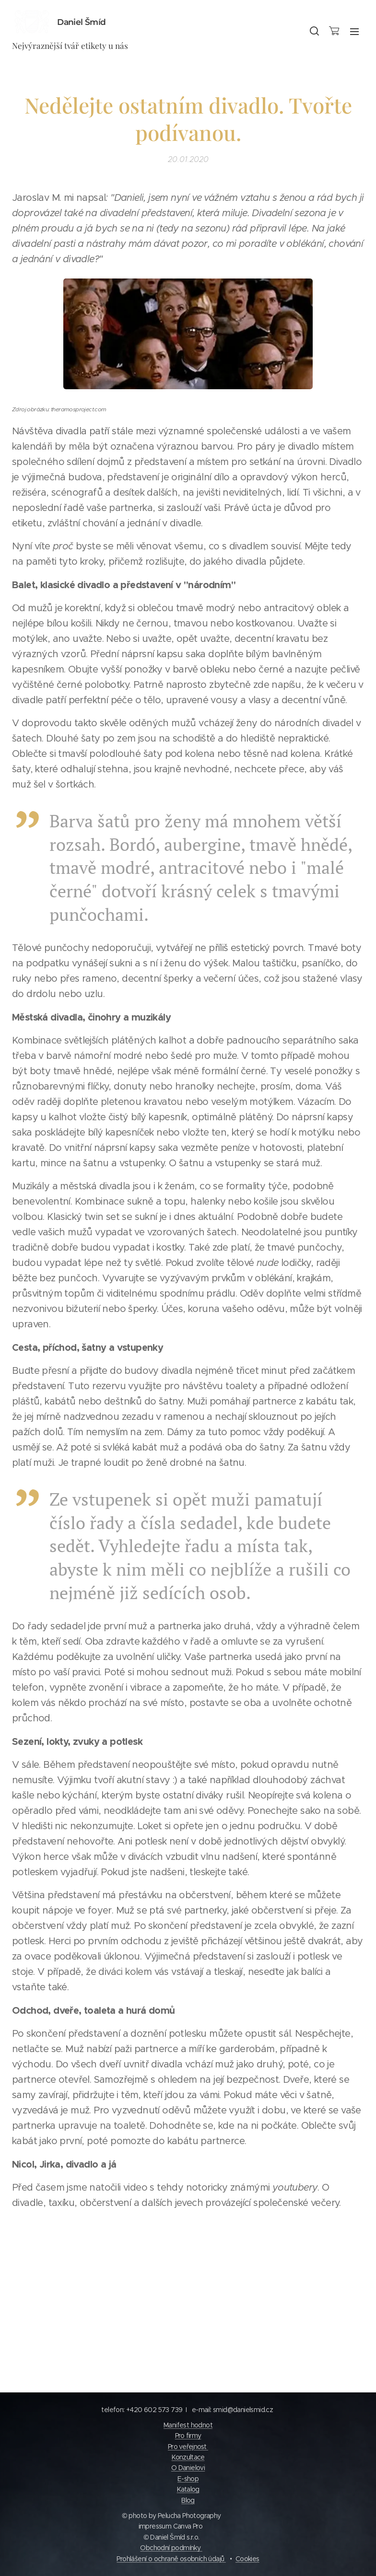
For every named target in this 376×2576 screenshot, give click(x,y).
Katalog (188, 2489)
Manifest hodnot (188, 2425)
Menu (354, 31)
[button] (313, 31)
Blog (188, 2500)
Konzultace (188, 2457)
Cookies (247, 2558)
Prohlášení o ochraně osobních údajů (171, 2558)
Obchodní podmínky (171, 2547)
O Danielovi (188, 2467)
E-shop (188, 2478)
